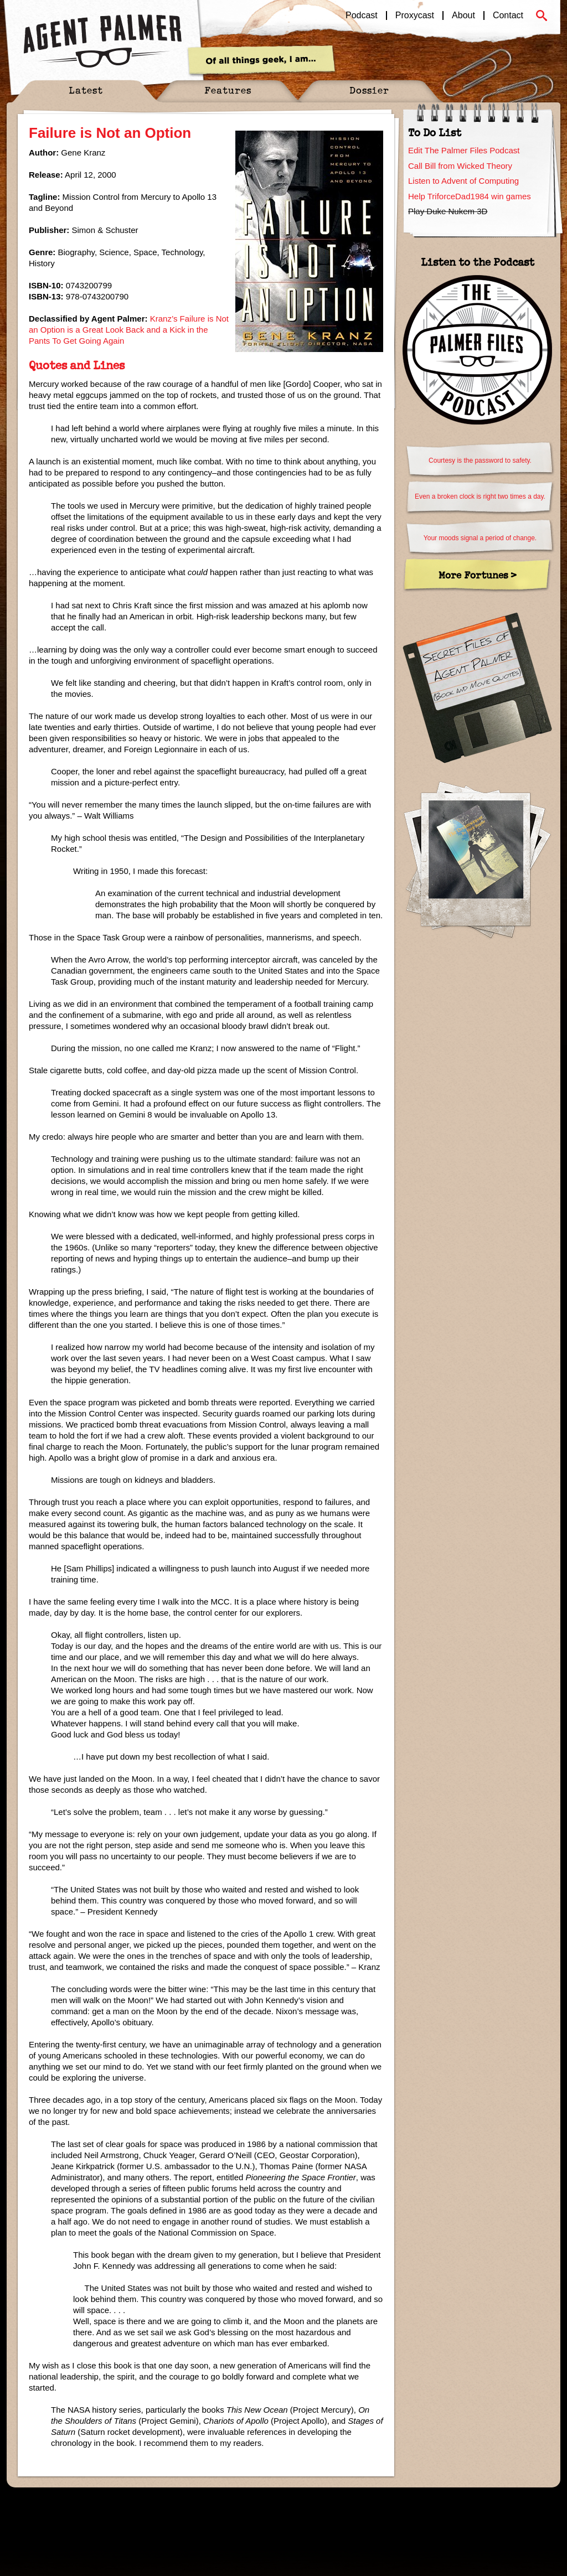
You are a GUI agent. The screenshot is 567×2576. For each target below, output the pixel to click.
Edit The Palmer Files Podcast (463, 150)
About (463, 15)
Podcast (362, 15)
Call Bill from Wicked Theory (460, 165)
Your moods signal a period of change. (480, 538)
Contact (508, 15)
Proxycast (414, 15)
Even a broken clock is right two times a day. (480, 496)
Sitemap (173, 2506)
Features (227, 90)
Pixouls (537, 2506)
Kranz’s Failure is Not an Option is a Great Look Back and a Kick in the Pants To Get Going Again (129, 329)
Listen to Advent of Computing (463, 180)
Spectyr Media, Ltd (124, 2506)
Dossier (369, 90)
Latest (86, 90)
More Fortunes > (478, 575)
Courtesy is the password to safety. (480, 460)
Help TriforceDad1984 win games (469, 196)
